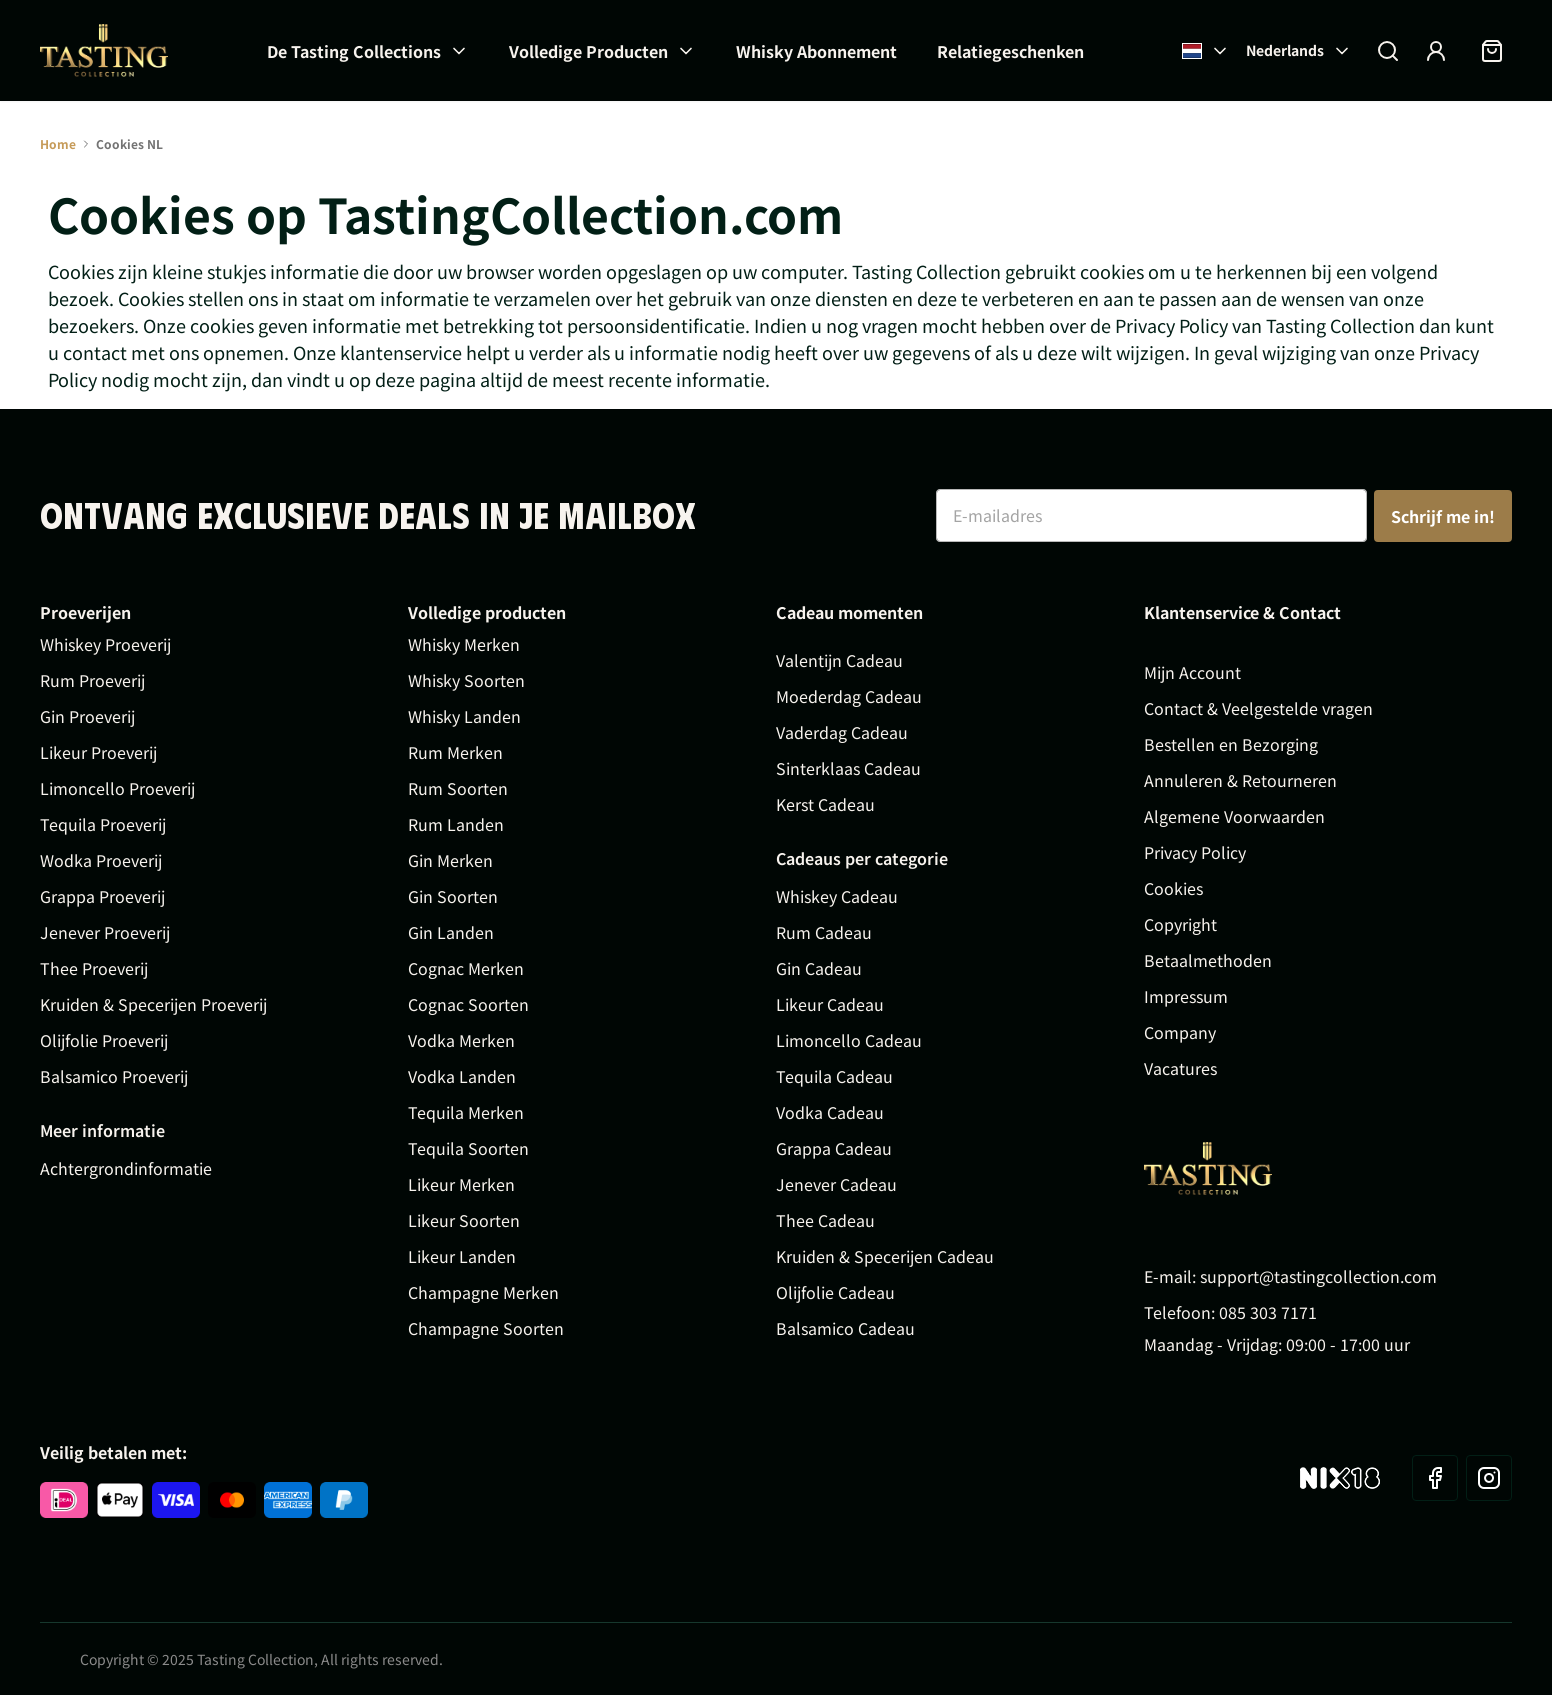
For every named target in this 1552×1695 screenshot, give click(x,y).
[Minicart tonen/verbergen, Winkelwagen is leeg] (1492, 51)
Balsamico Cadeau (845, 1328)
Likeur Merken (461, 1184)
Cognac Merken (466, 968)
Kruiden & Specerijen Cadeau (885, 1256)
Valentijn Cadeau (839, 660)
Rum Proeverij (92, 680)
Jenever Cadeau (836, 1184)
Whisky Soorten (466, 680)
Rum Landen (456, 824)
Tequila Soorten (468, 1148)
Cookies (1173, 888)
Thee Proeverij (94, 968)
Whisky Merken (464, 644)
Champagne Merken (483, 1292)
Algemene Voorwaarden (1234, 816)
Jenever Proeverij (105, 932)
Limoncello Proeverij (117, 788)
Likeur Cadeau (830, 1004)
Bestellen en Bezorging (1231, 744)
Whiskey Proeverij (105, 644)
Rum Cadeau (824, 932)
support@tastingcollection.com (1318, 1276)
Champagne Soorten (486, 1328)
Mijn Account (1192, 672)
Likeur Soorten (464, 1220)
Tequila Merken (466, 1112)
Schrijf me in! (1443, 516)
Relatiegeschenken (1010, 51)
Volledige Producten (588, 51)
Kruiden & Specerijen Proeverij (153, 1004)
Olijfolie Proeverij (104, 1040)
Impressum (1186, 996)
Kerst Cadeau (825, 804)
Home (58, 143)
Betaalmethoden (1208, 960)
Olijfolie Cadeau (835, 1292)
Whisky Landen (464, 716)
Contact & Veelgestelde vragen (1258, 708)
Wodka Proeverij (101, 860)
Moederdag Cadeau (849, 696)
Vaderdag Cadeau (842, 732)
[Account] (1436, 51)
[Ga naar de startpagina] (104, 50)
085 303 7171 (1268, 1312)
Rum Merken (455, 752)
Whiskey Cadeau (837, 896)
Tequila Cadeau (834, 1076)
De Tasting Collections (354, 51)
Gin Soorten (453, 896)
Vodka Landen (462, 1076)
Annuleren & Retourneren (1240, 780)
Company (1180, 1032)
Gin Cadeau (819, 968)
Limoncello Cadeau (849, 1040)
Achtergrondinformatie (126, 1168)
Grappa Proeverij (102, 896)
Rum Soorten (458, 788)
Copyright (1180, 924)
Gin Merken (450, 860)
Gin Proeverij (87, 716)
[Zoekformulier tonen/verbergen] (1388, 51)
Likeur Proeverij (98, 752)
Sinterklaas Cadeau (848, 768)
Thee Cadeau (825, 1220)
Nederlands (1299, 50)
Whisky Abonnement (816, 51)
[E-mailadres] (1151, 515)
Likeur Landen (462, 1256)
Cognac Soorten (468, 1004)
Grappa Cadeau (834, 1148)
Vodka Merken (461, 1040)
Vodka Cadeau (830, 1112)
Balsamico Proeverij (114, 1076)
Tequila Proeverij (103, 824)
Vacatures (1180, 1068)
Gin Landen (451, 932)
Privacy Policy (1195, 852)
